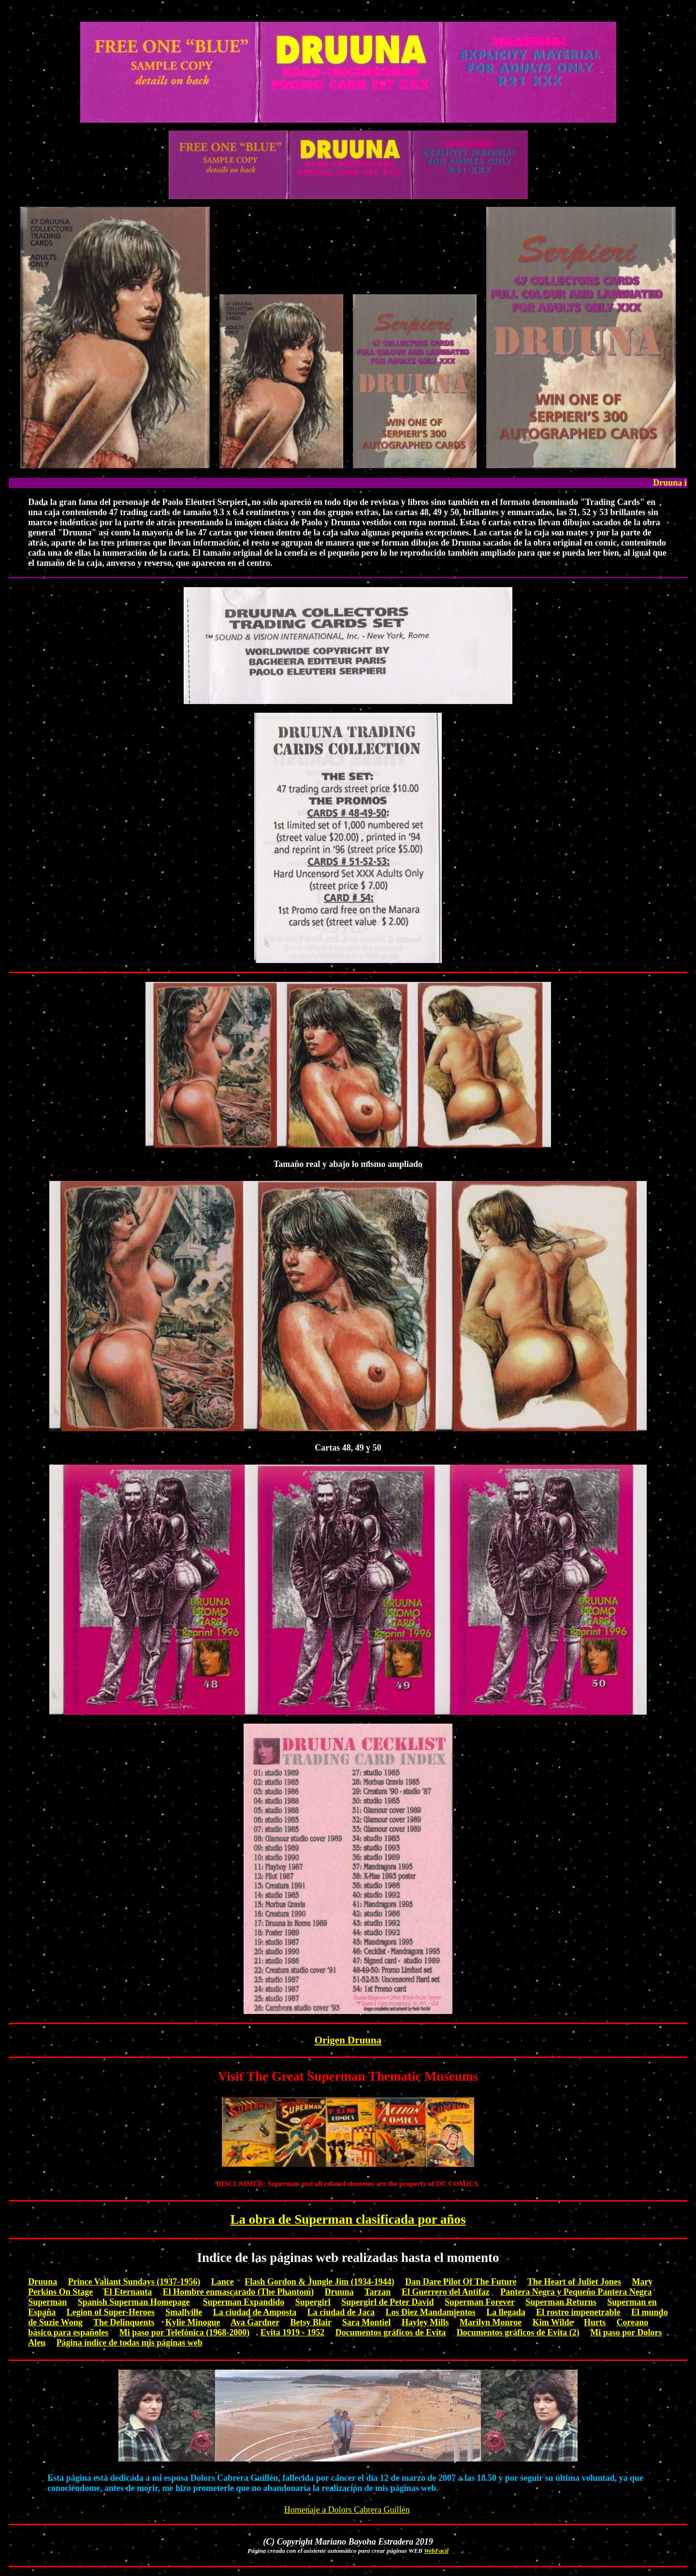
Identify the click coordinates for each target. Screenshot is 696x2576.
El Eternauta (128, 2292)
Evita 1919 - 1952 (293, 2332)
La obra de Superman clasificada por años (347, 2219)
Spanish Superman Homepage (134, 2302)
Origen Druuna (348, 2040)
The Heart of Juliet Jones (574, 2282)
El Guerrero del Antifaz (446, 2292)
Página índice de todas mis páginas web (130, 2342)
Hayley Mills (425, 2322)
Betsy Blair (310, 2322)
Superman (47, 2302)
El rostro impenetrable (578, 2312)
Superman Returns (560, 2302)
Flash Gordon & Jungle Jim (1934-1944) (319, 2282)
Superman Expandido (244, 2302)
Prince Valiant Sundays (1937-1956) (134, 2282)
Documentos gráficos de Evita (390, 2332)
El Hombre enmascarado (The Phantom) (238, 2292)
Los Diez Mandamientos (431, 2312)
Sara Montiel (366, 2322)
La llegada (505, 2312)
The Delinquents (124, 2322)
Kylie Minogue (192, 2322)
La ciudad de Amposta (255, 2312)
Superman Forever (480, 2302)
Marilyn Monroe (491, 2322)
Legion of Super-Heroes (111, 2312)
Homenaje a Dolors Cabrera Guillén (347, 2510)
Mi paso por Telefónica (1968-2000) (184, 2332)
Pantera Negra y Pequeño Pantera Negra (576, 2292)
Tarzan (377, 2292)
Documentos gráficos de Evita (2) (518, 2332)
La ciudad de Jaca (341, 2312)
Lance (222, 2282)
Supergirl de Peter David (387, 2302)
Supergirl (313, 2302)
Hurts (595, 2322)
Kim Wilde (553, 2322)
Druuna (42, 2282)
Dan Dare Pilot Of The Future (461, 2282)
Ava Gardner (255, 2322)
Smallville (183, 2312)
